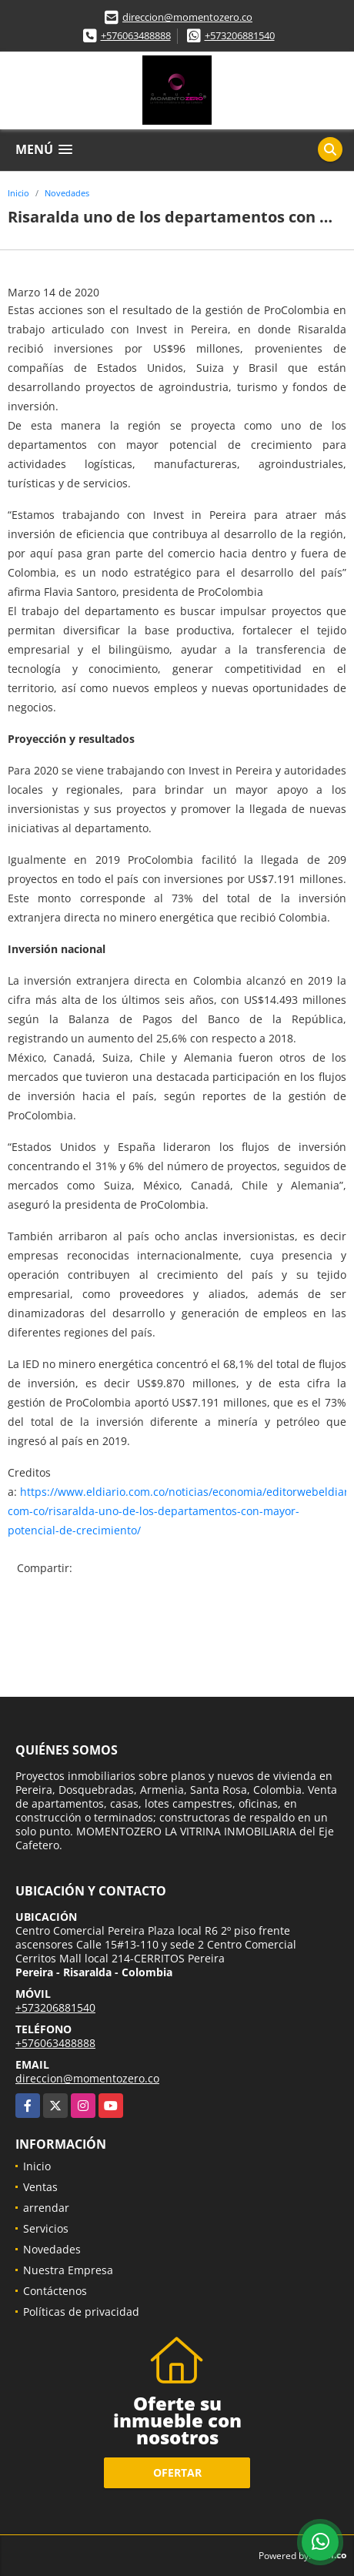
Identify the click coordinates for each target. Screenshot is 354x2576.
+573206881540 (240, 35)
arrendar (46, 2207)
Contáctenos (55, 2290)
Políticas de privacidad (81, 2311)
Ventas (40, 2187)
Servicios (45, 2228)
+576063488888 (136, 35)
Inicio (18, 193)
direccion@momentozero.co (187, 17)
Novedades (67, 193)
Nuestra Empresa (68, 2270)
